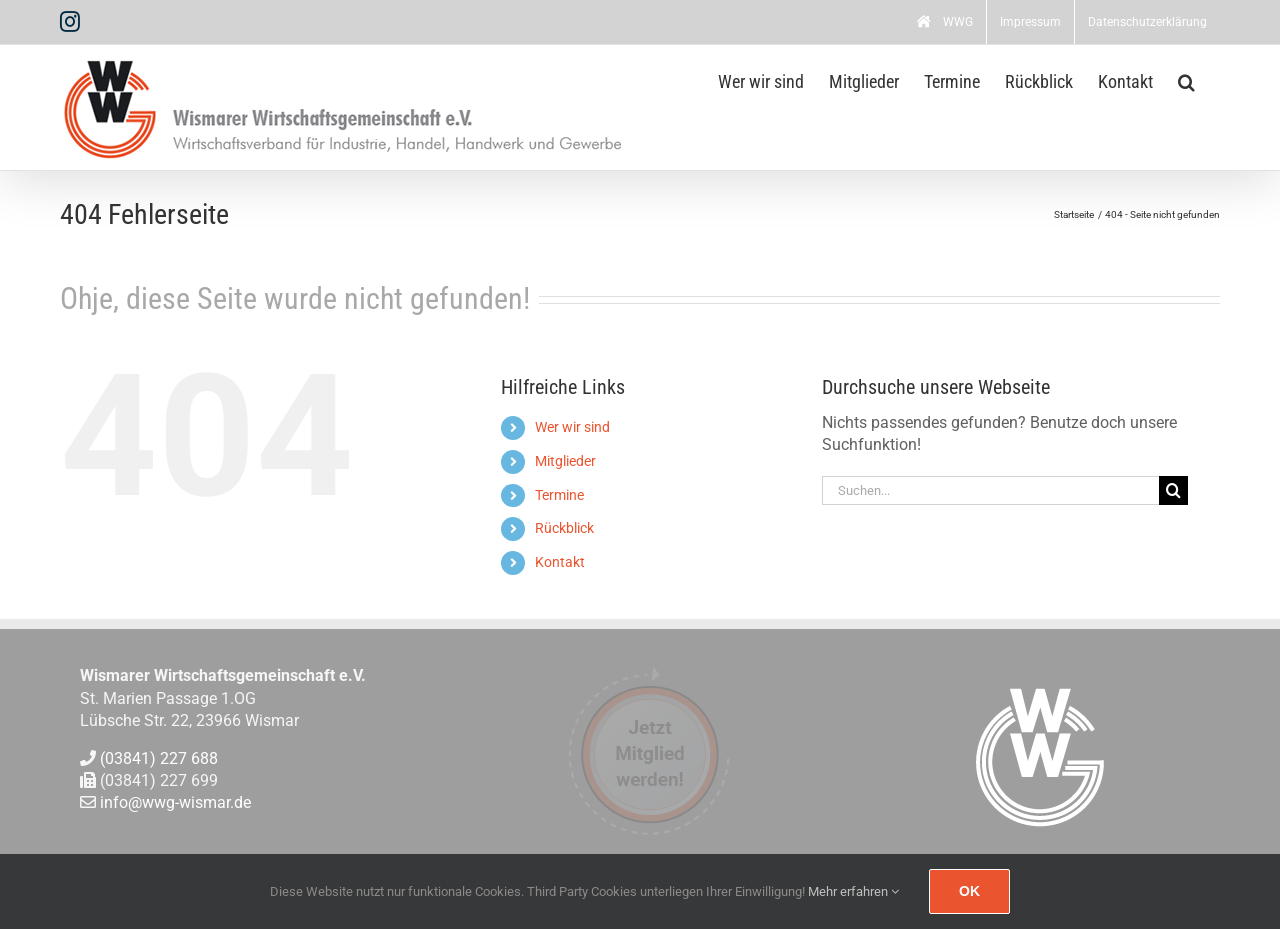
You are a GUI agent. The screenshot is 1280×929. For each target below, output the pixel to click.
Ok (969, 891)
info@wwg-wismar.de (175, 803)
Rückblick (564, 528)
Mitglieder (565, 461)
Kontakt (560, 562)
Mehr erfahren (853, 891)
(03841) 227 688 (159, 758)
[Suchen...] (991, 490)
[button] (1186, 80)
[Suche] (1173, 490)
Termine (559, 495)
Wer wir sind (572, 427)
